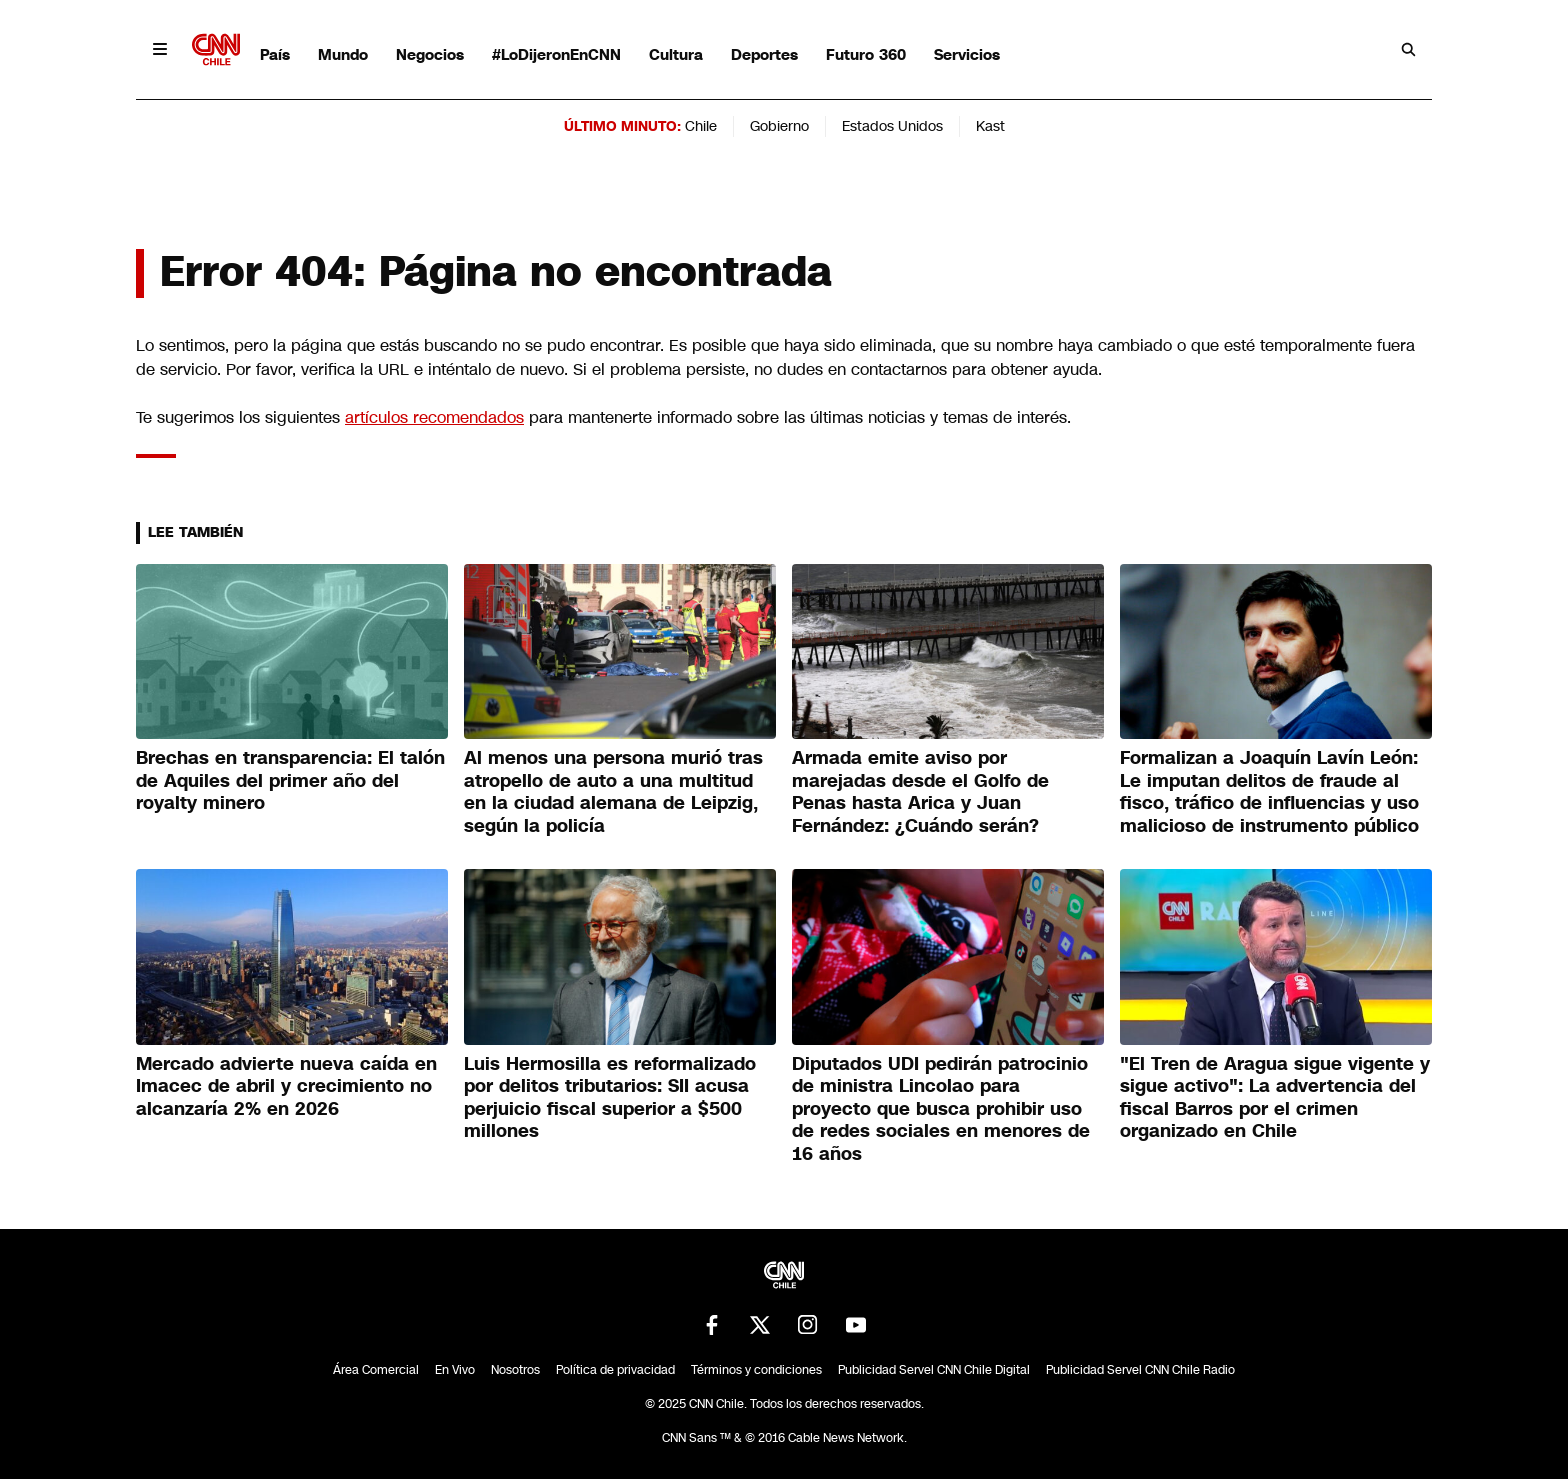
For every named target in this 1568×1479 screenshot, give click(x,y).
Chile (701, 126)
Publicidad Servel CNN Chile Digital (934, 1370)
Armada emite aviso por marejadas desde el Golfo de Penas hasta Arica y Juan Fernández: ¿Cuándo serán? (920, 792)
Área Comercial (376, 1370)
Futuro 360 (866, 54)
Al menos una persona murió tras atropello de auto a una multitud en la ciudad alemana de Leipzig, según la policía (613, 792)
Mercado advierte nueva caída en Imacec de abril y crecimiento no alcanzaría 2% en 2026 (286, 1086)
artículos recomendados (434, 417)
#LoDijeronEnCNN (556, 54)
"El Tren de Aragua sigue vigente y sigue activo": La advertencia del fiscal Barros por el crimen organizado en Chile (1275, 1098)
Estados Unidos (892, 126)
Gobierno (779, 126)
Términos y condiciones (756, 1370)
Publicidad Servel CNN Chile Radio (1140, 1370)
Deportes (764, 54)
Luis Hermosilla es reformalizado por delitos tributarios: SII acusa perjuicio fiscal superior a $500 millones (610, 1098)
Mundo (343, 54)
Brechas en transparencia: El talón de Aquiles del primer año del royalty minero (290, 780)
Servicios (967, 54)
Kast (990, 126)
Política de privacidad (615, 1370)
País (275, 54)
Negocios (430, 54)
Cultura (676, 54)
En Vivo (455, 1370)
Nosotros (515, 1370)
